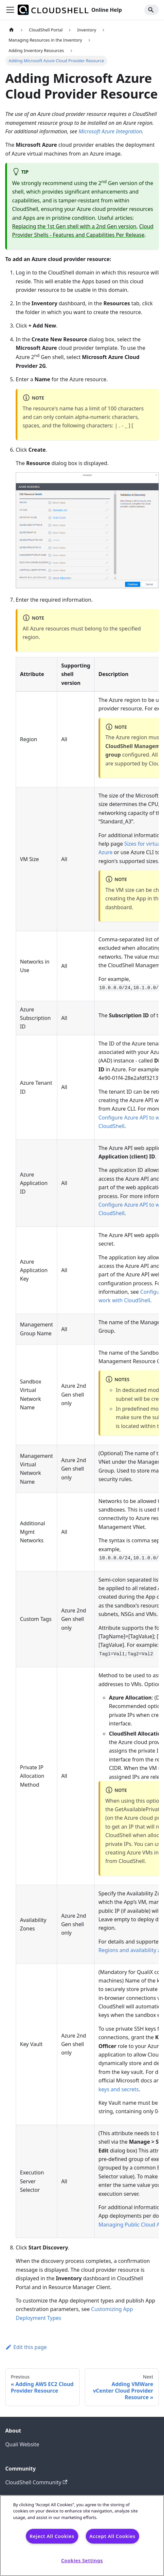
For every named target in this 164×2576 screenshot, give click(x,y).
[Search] (151, 10)
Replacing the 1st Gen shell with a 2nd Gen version (74, 226)
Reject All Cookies (52, 2536)
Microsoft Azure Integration (110, 131)
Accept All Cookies (112, 2536)
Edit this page (26, 2347)
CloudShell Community (36, 2482)
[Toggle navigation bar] (10, 10)
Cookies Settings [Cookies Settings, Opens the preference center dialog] (82, 2560)
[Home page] (11, 30)
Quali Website (22, 2444)
